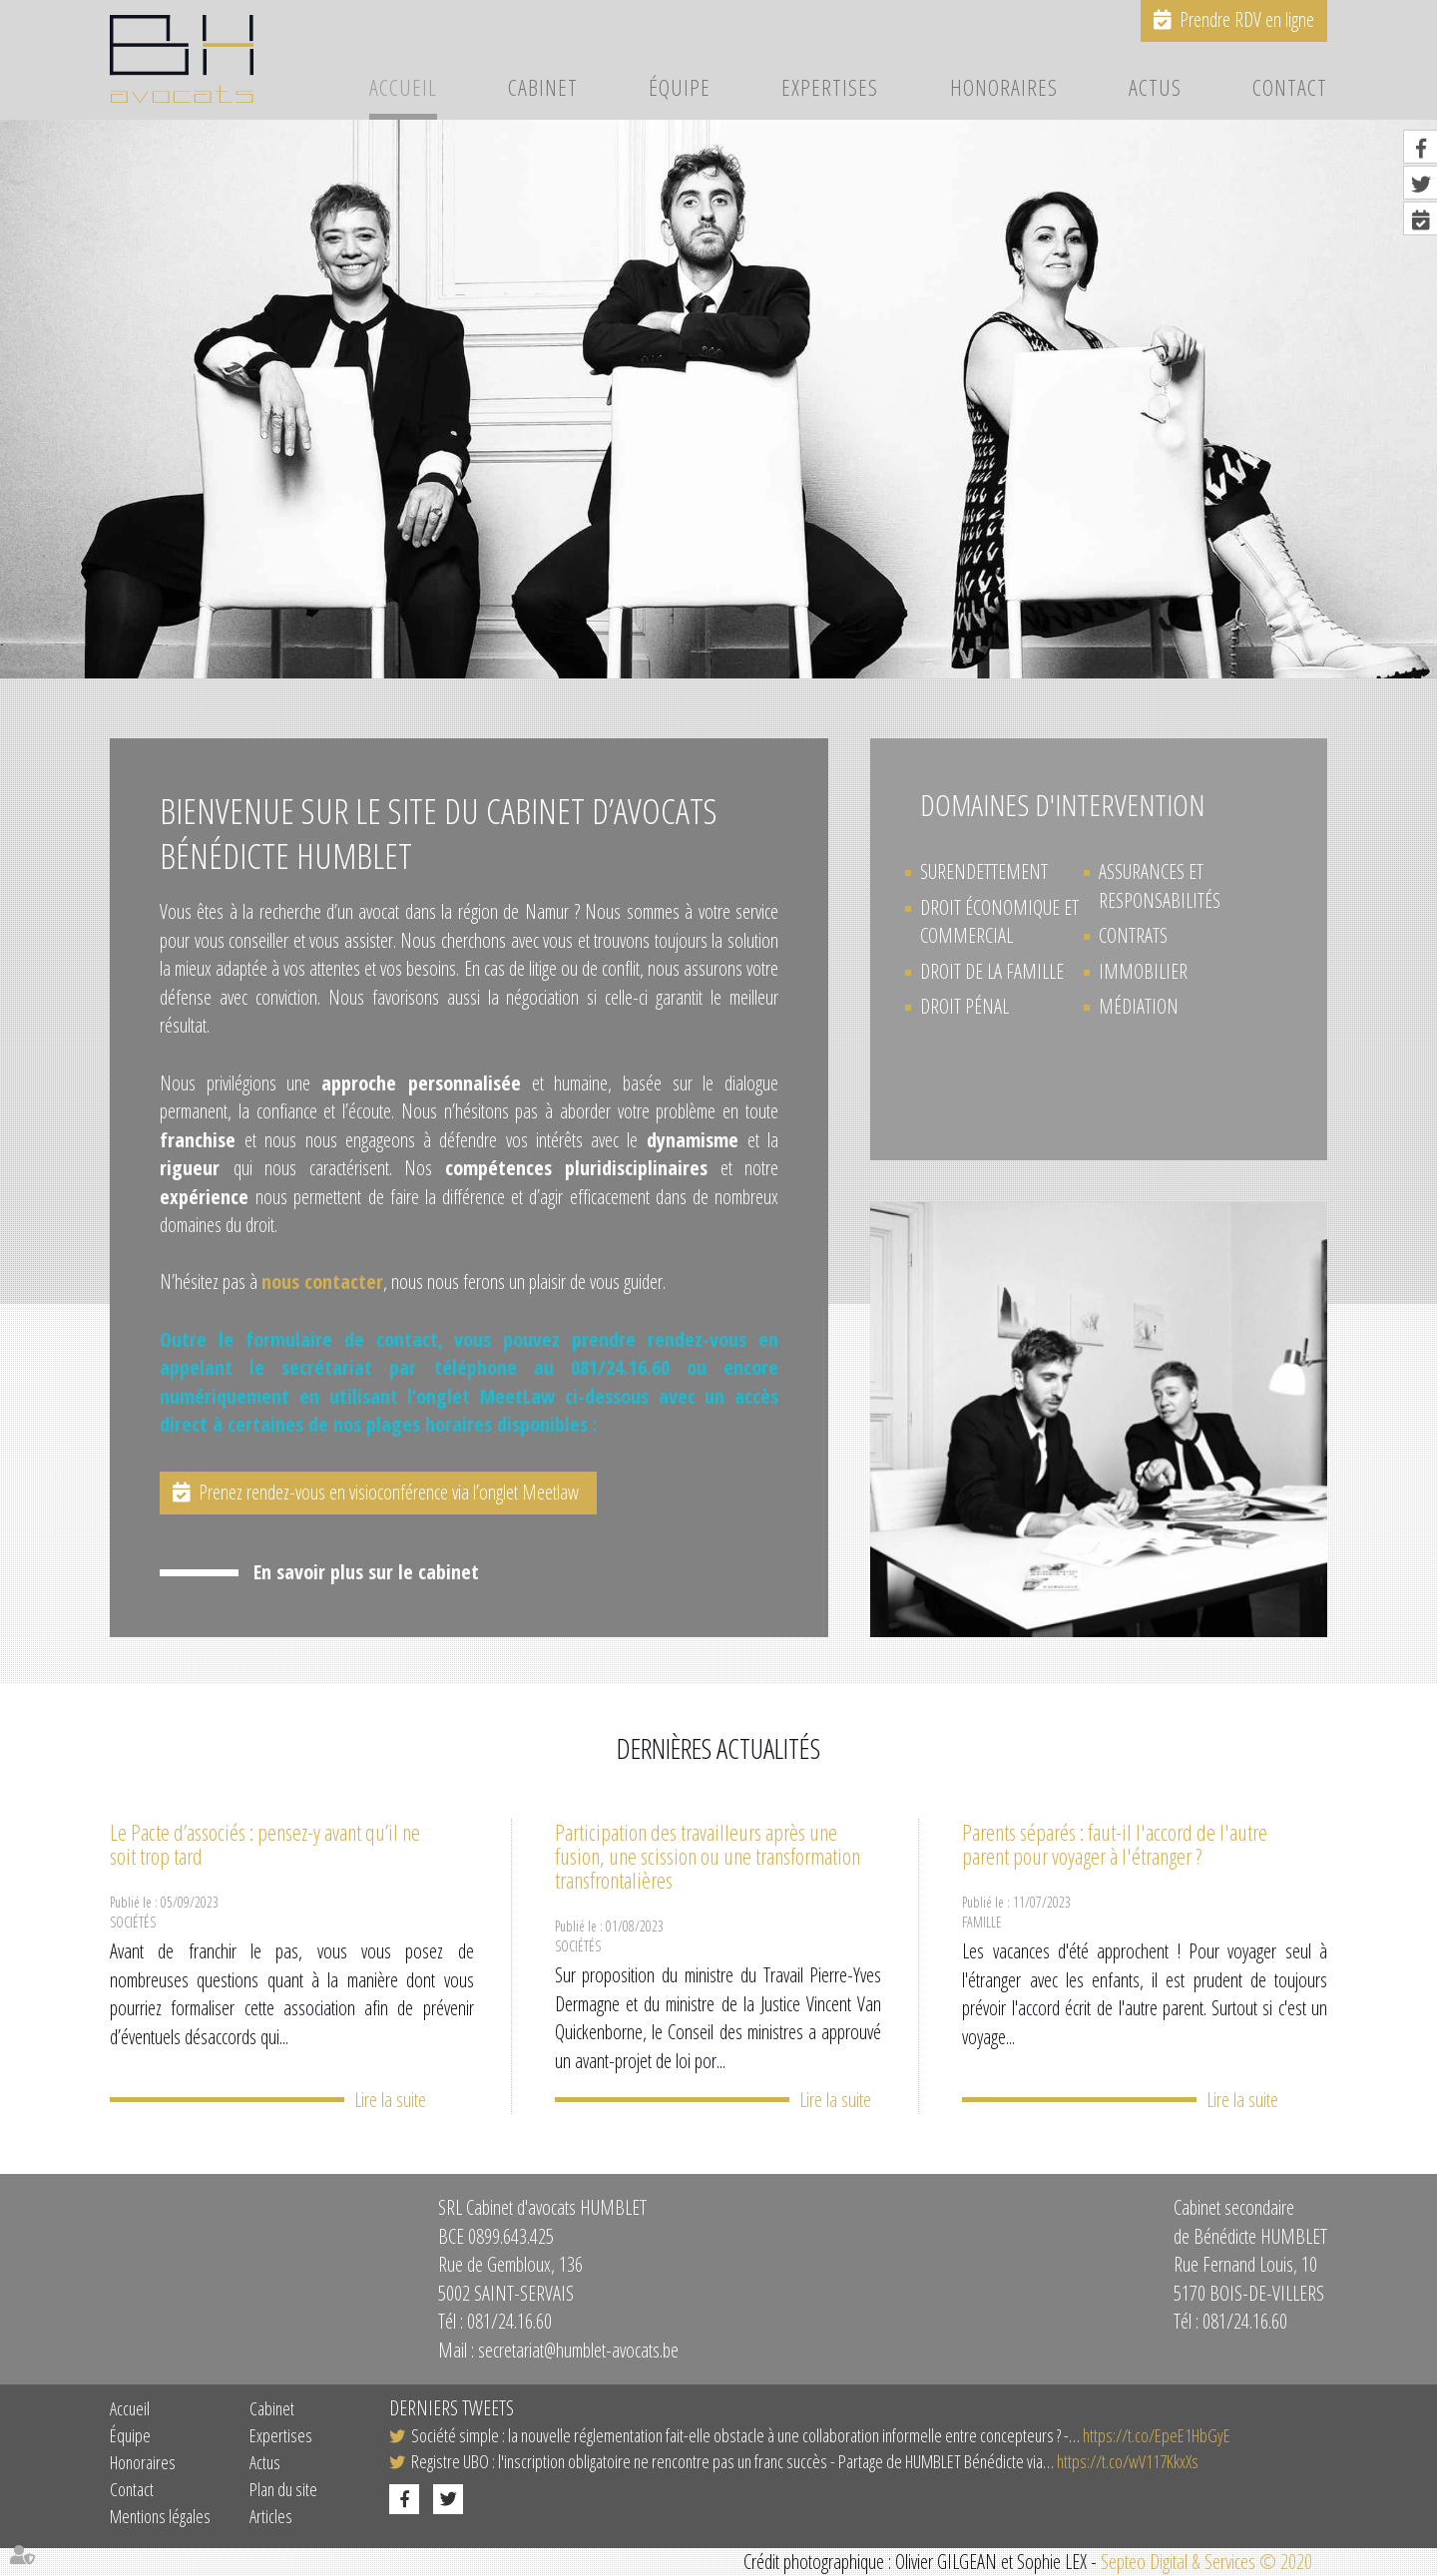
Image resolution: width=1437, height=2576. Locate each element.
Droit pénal (964, 1006)
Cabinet (543, 89)
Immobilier (1143, 971)
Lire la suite (390, 2098)
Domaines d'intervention (1062, 804)
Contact (1289, 89)
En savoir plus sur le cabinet (366, 1575)
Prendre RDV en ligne (1247, 19)
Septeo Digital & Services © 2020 (1206, 2561)
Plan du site (283, 2489)
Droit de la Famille (992, 971)
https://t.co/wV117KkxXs (1127, 2460)
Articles (270, 2516)
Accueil (403, 89)
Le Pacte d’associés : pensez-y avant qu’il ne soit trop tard (265, 1843)
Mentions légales (160, 2516)
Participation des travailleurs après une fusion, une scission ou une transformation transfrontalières (707, 1855)
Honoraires (1004, 89)
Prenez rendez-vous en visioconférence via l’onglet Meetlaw (391, 1492)
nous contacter (322, 1281)
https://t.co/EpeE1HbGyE (1156, 2434)
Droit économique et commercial (999, 922)
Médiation (1139, 1006)
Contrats (1133, 935)
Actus (1155, 89)
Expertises (829, 89)
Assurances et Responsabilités (1159, 886)
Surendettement (984, 871)
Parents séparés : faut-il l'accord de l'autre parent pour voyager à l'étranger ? (1114, 1843)
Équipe (680, 89)
